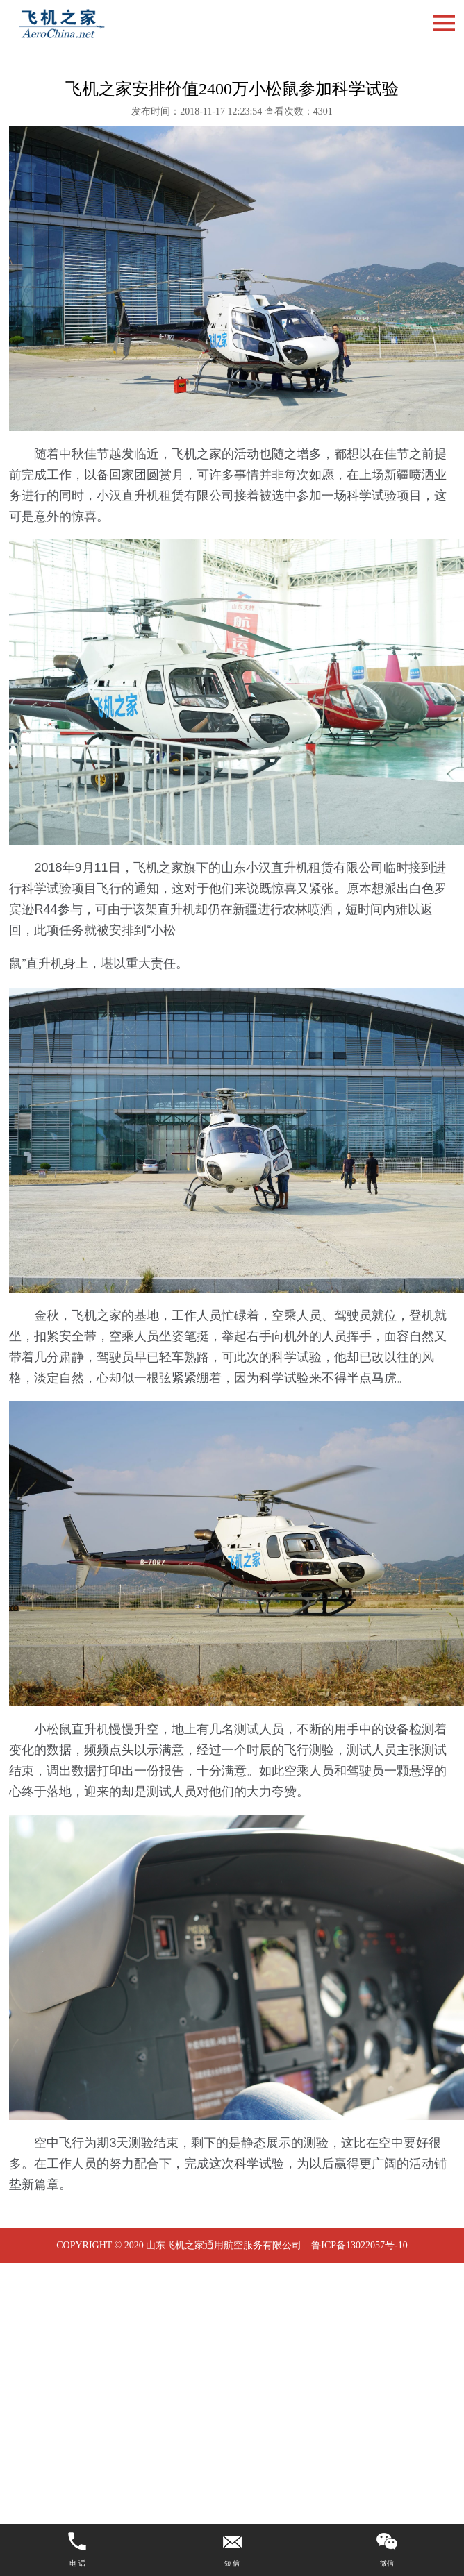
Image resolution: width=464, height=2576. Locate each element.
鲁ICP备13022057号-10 (359, 2245)
